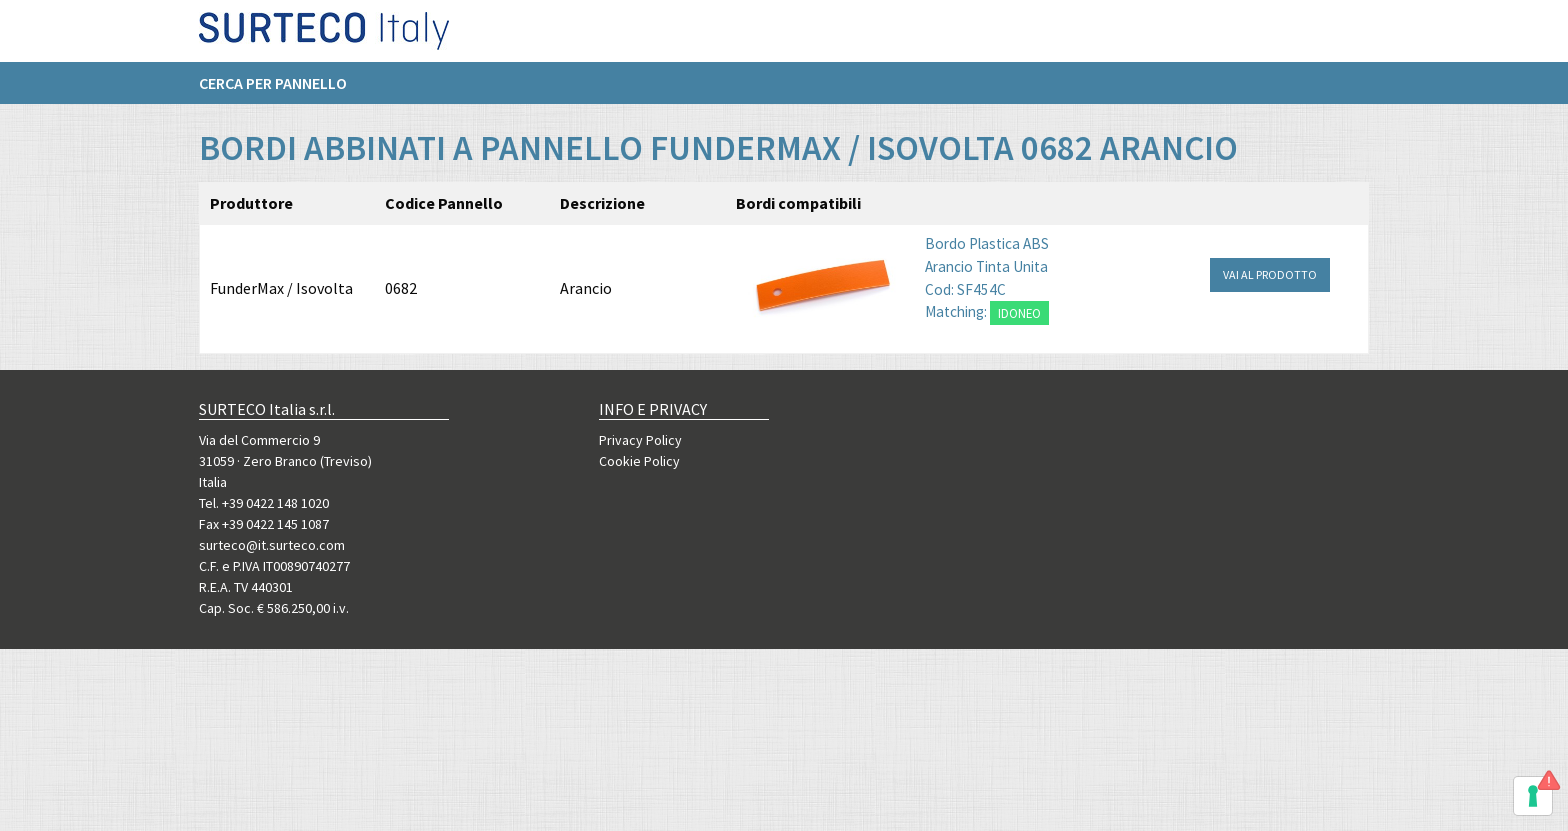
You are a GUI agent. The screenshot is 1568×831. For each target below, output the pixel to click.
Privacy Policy (640, 440)
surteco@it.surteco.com (272, 545)
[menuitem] (283, 91)
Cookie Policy (639, 461)
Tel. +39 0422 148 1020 (264, 503)
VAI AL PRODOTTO (1270, 274)
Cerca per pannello (273, 91)
